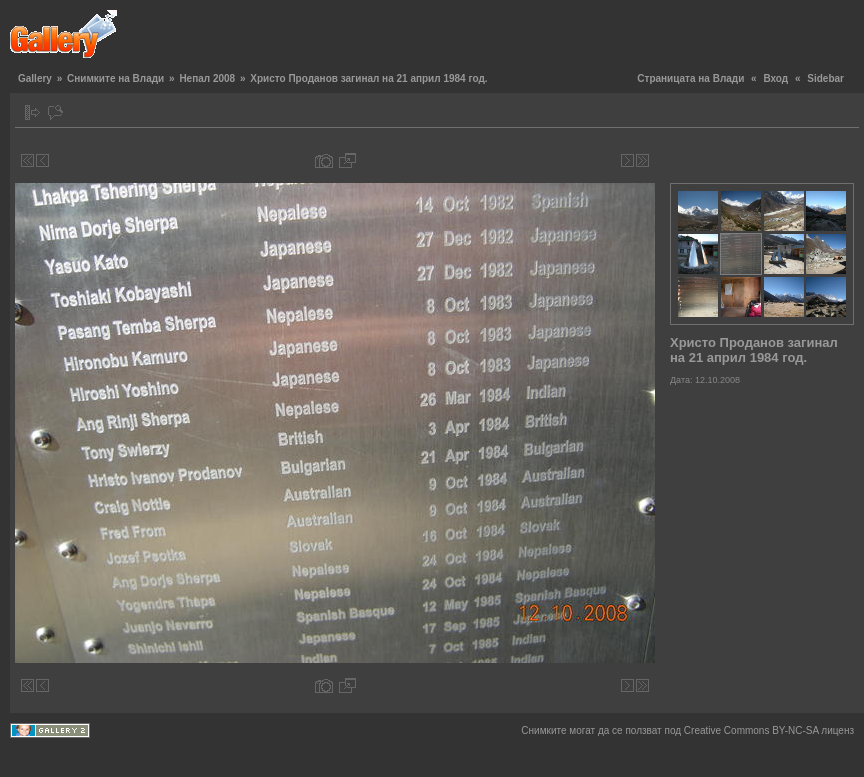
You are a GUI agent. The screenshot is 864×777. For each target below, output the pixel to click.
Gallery (35, 78)
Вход (775, 78)
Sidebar (825, 78)
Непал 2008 (207, 78)
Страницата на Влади (690, 78)
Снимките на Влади (115, 78)
